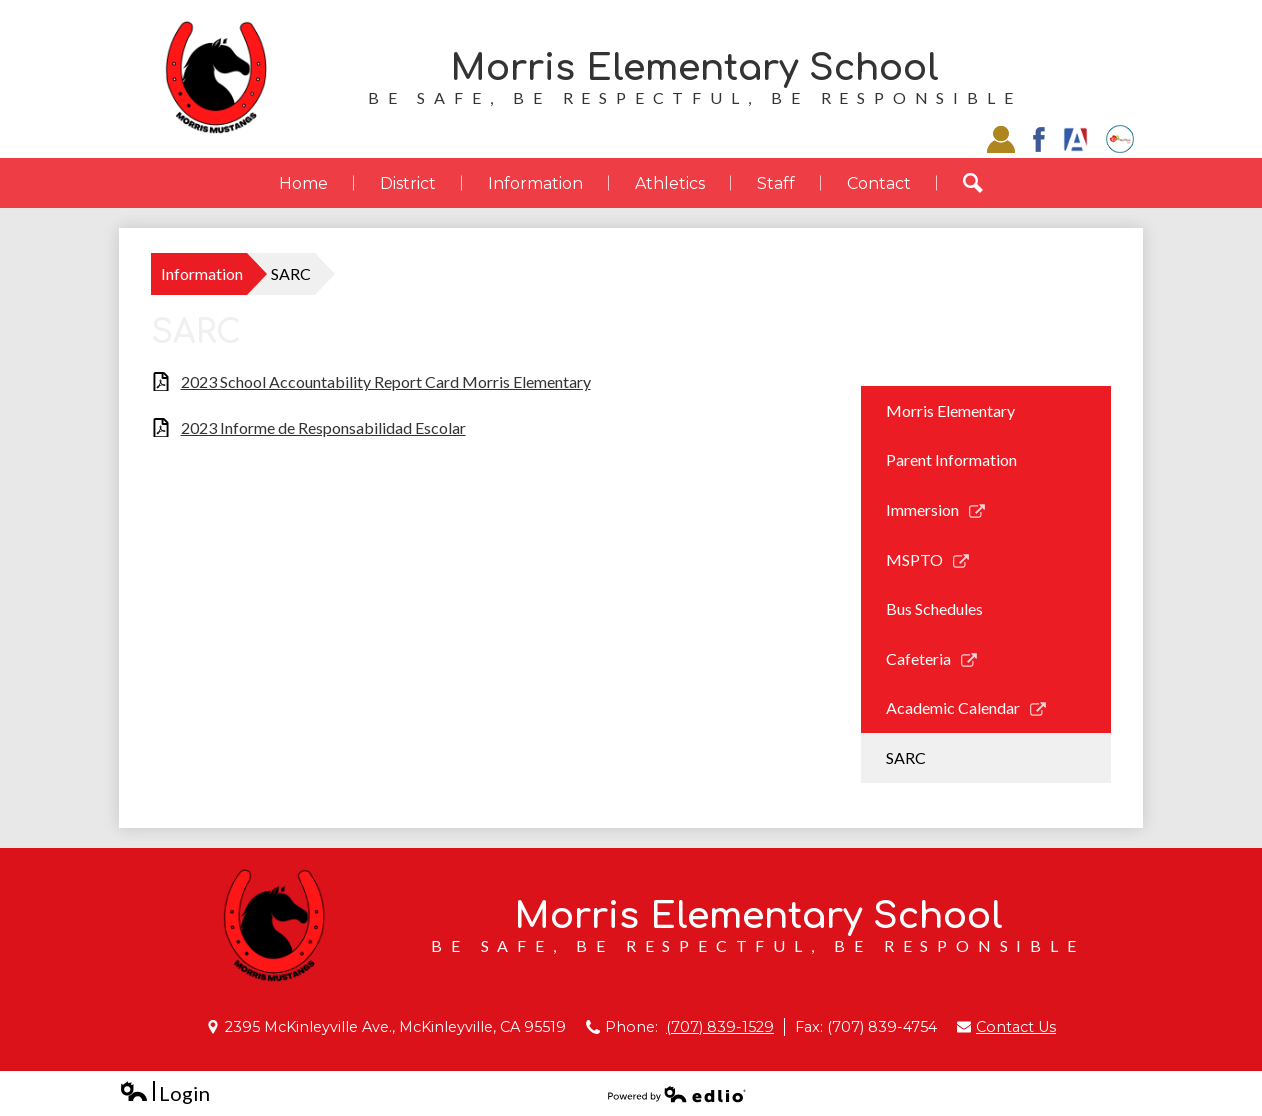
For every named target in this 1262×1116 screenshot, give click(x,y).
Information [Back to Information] (202, 273)
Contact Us (1016, 1027)
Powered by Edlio (677, 1094)
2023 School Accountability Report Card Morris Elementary (386, 381)
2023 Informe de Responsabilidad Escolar (323, 427)
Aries (1075, 139)
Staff (1001, 139)
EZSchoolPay (1120, 139)
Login (164, 1093)
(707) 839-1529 (720, 1027)
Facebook (1039, 139)
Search (986, 183)
